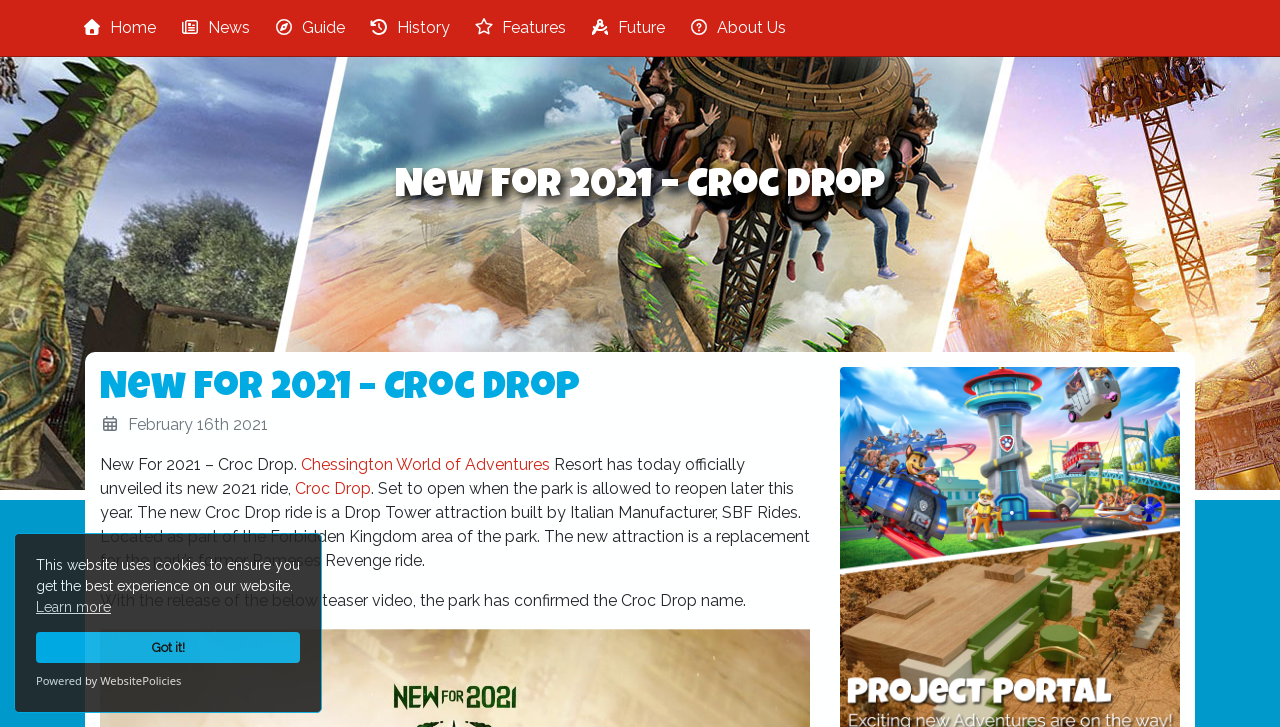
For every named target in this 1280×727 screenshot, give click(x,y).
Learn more (73, 607)
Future (627, 27)
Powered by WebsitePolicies (108, 680)
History (409, 27)
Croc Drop (333, 488)
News (215, 27)
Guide (309, 27)
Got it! (168, 647)
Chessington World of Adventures (425, 464)
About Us (737, 27)
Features (520, 27)
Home (119, 27)
